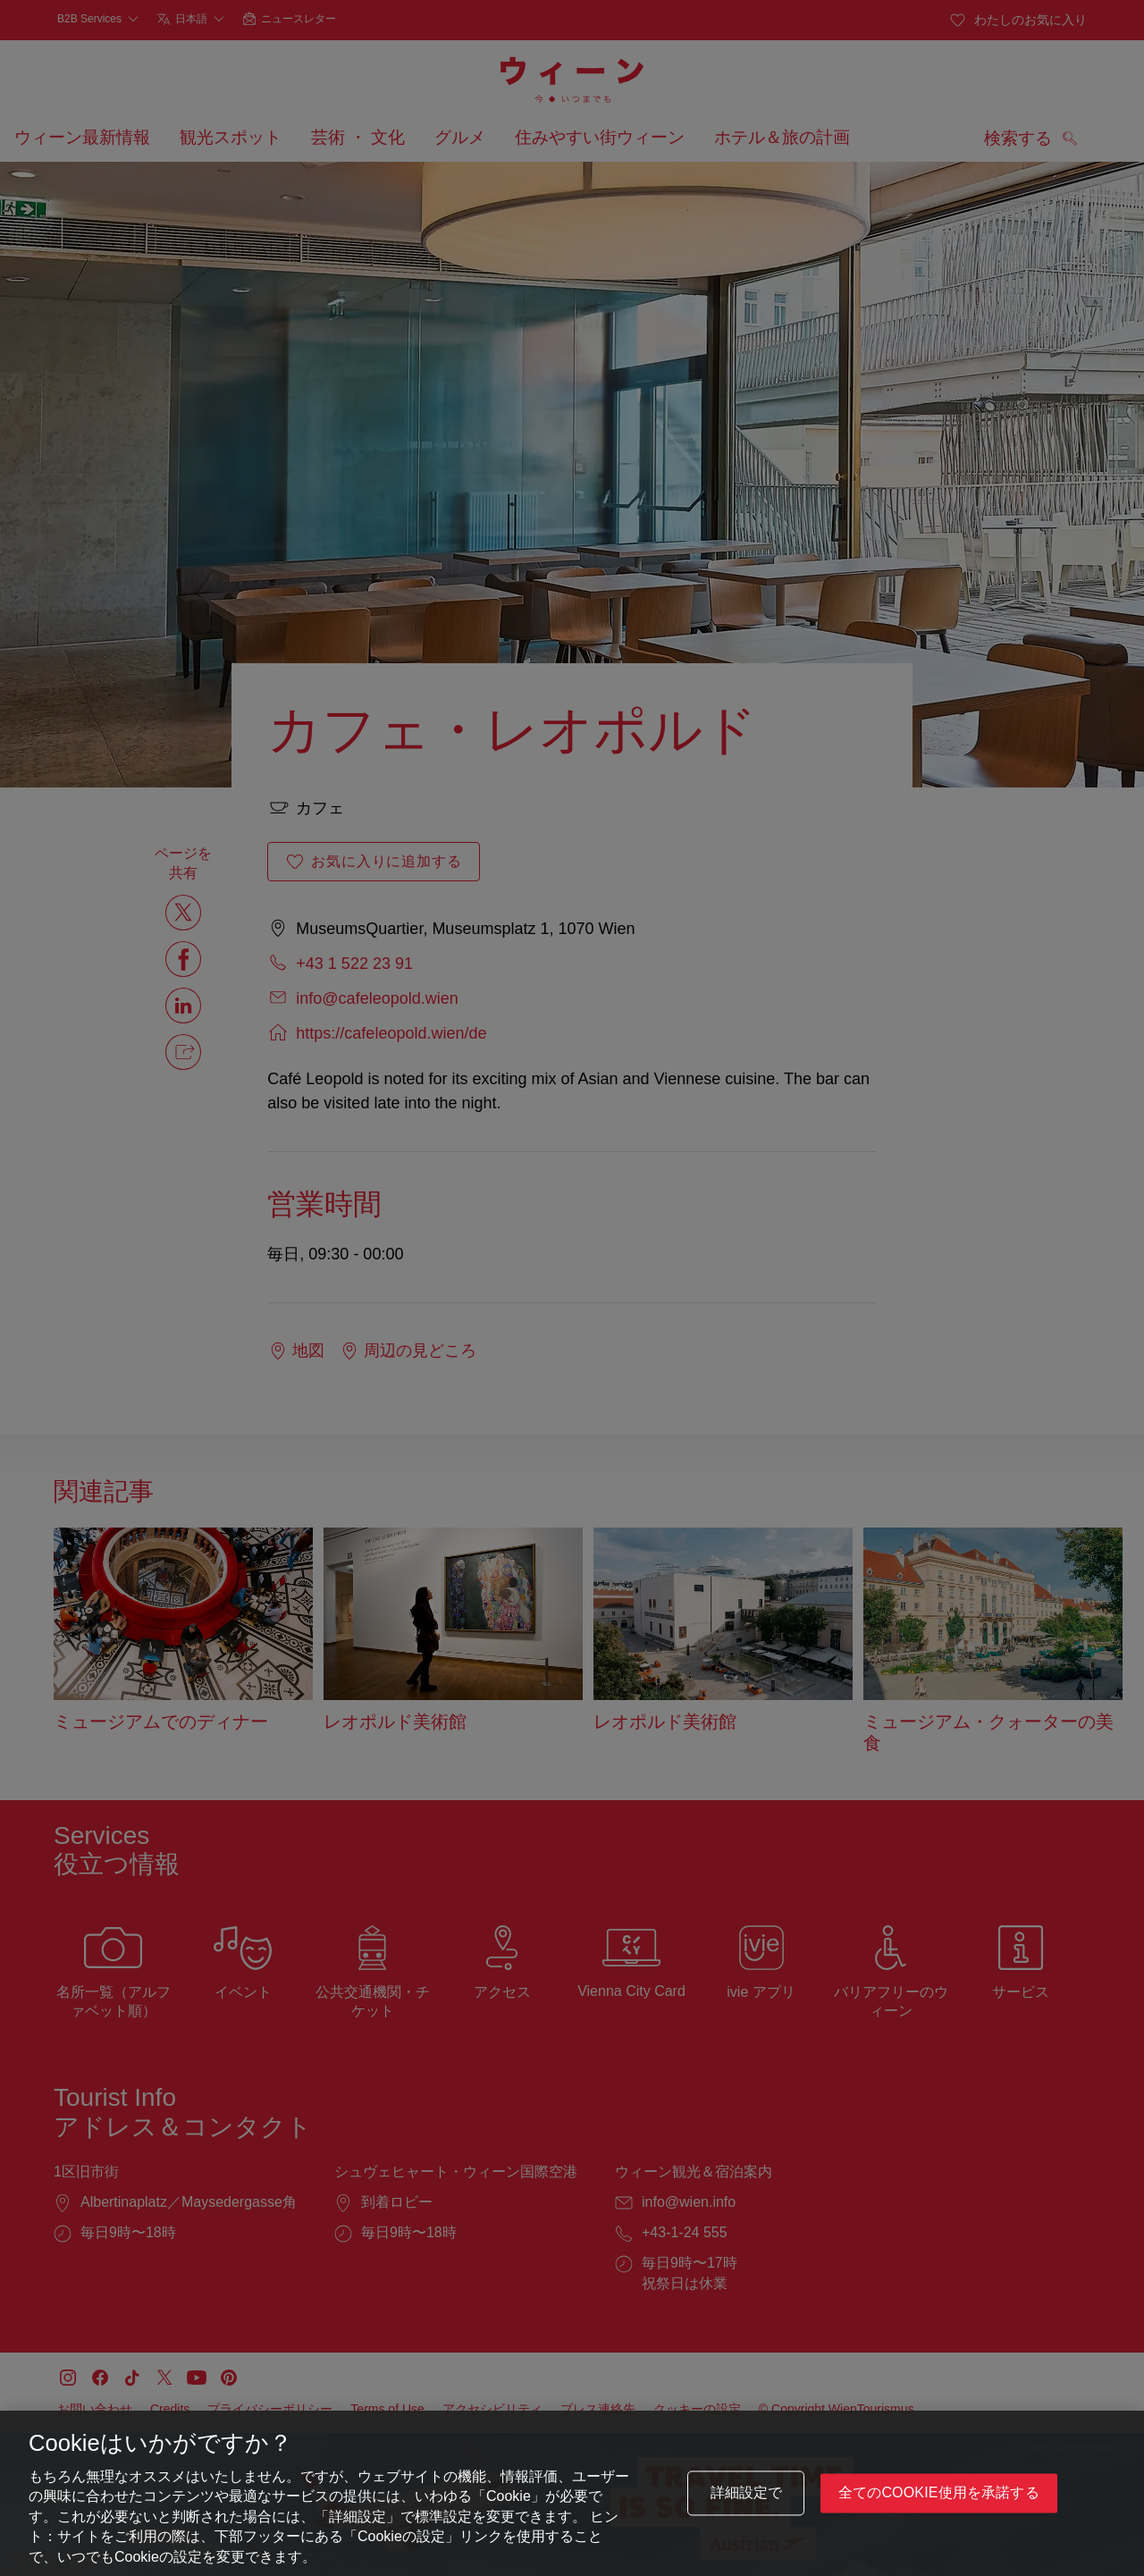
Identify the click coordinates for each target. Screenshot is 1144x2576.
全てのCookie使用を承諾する (938, 2500)
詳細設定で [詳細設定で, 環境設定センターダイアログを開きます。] (747, 2500)
